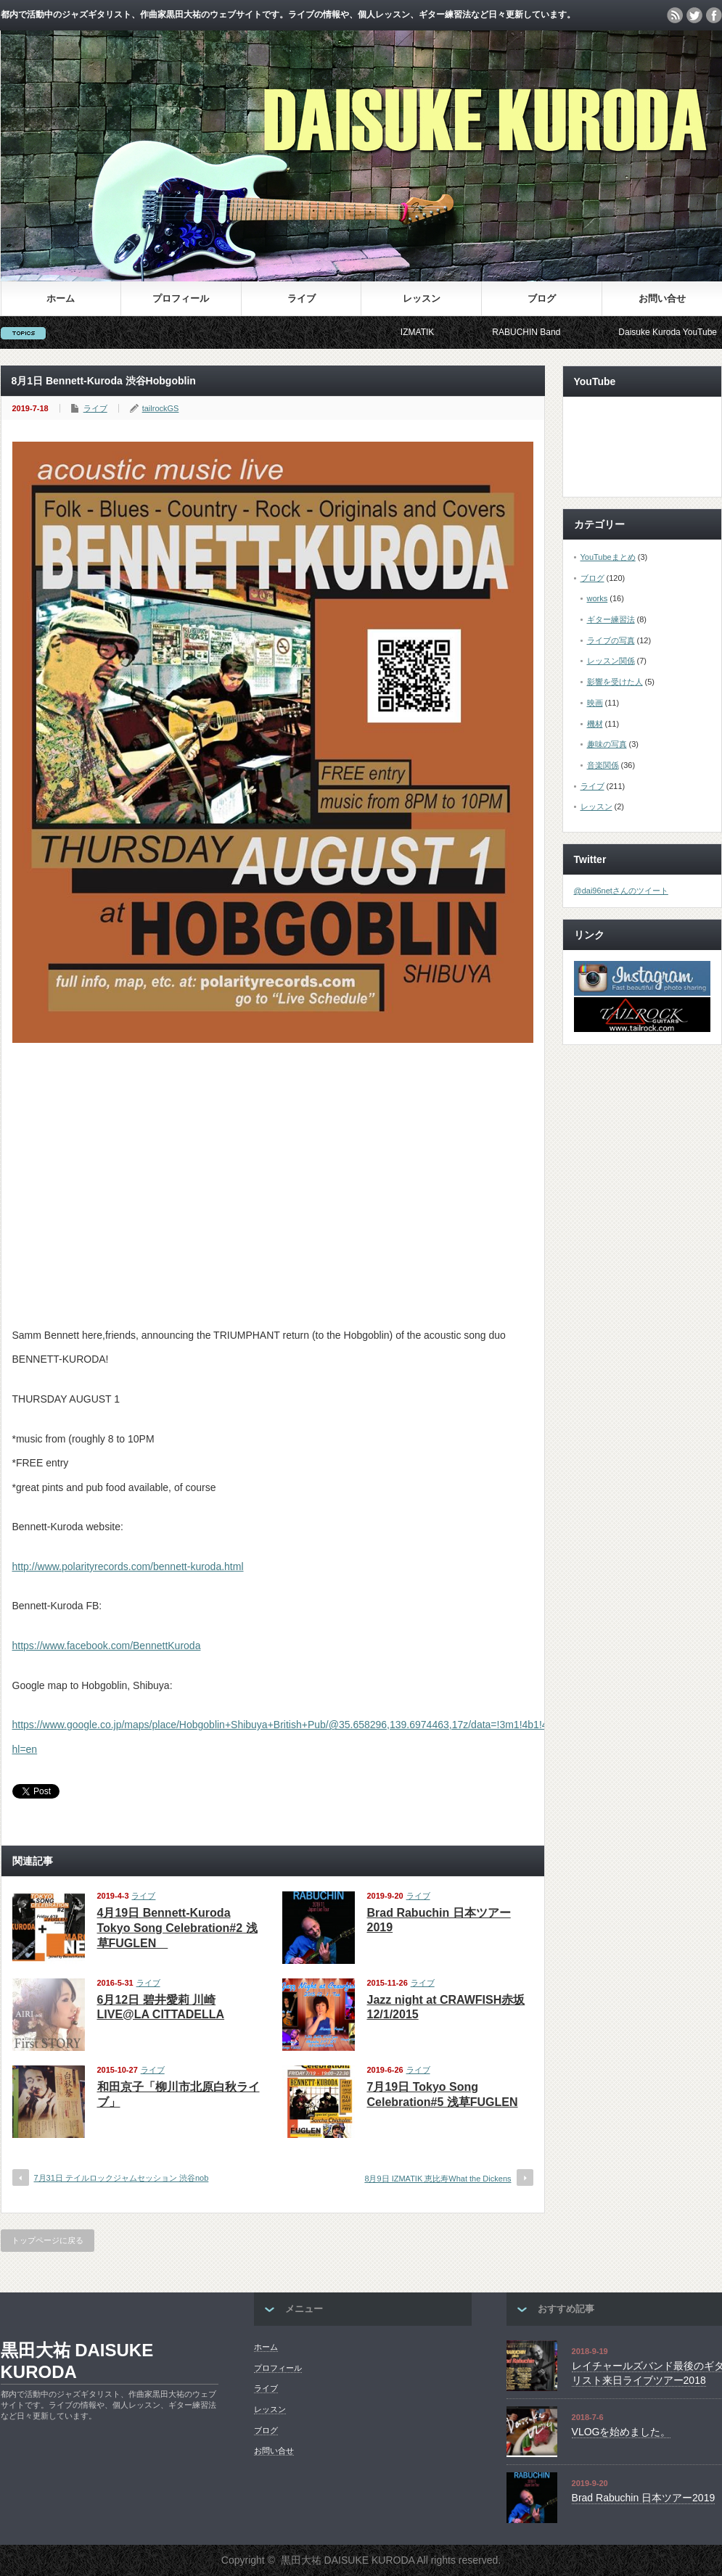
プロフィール (180, 298)
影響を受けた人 (615, 681)
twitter (694, 15)
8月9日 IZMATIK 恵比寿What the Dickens (437, 2178)
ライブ (301, 298)
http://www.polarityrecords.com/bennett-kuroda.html (128, 1566)
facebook (714, 15)
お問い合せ (662, 298)
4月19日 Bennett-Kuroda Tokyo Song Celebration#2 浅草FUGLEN (177, 1928)
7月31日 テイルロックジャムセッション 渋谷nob (121, 2178)
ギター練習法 (611, 619)
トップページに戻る (47, 2240)
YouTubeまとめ (608, 557)
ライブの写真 (611, 640)
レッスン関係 (611, 660)
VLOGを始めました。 (621, 2431)
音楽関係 (603, 765)
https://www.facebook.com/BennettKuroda (106, 1645)
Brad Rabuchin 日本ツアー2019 (643, 2497)
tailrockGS (160, 408)
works (597, 598)
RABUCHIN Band (538, 332)
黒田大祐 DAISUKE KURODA (77, 2361)
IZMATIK (428, 332)
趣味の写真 (607, 744)
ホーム (60, 298)
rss (675, 15)
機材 (595, 723)
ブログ (542, 298)
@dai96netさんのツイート (621, 890)
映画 (595, 702)
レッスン (421, 298)
